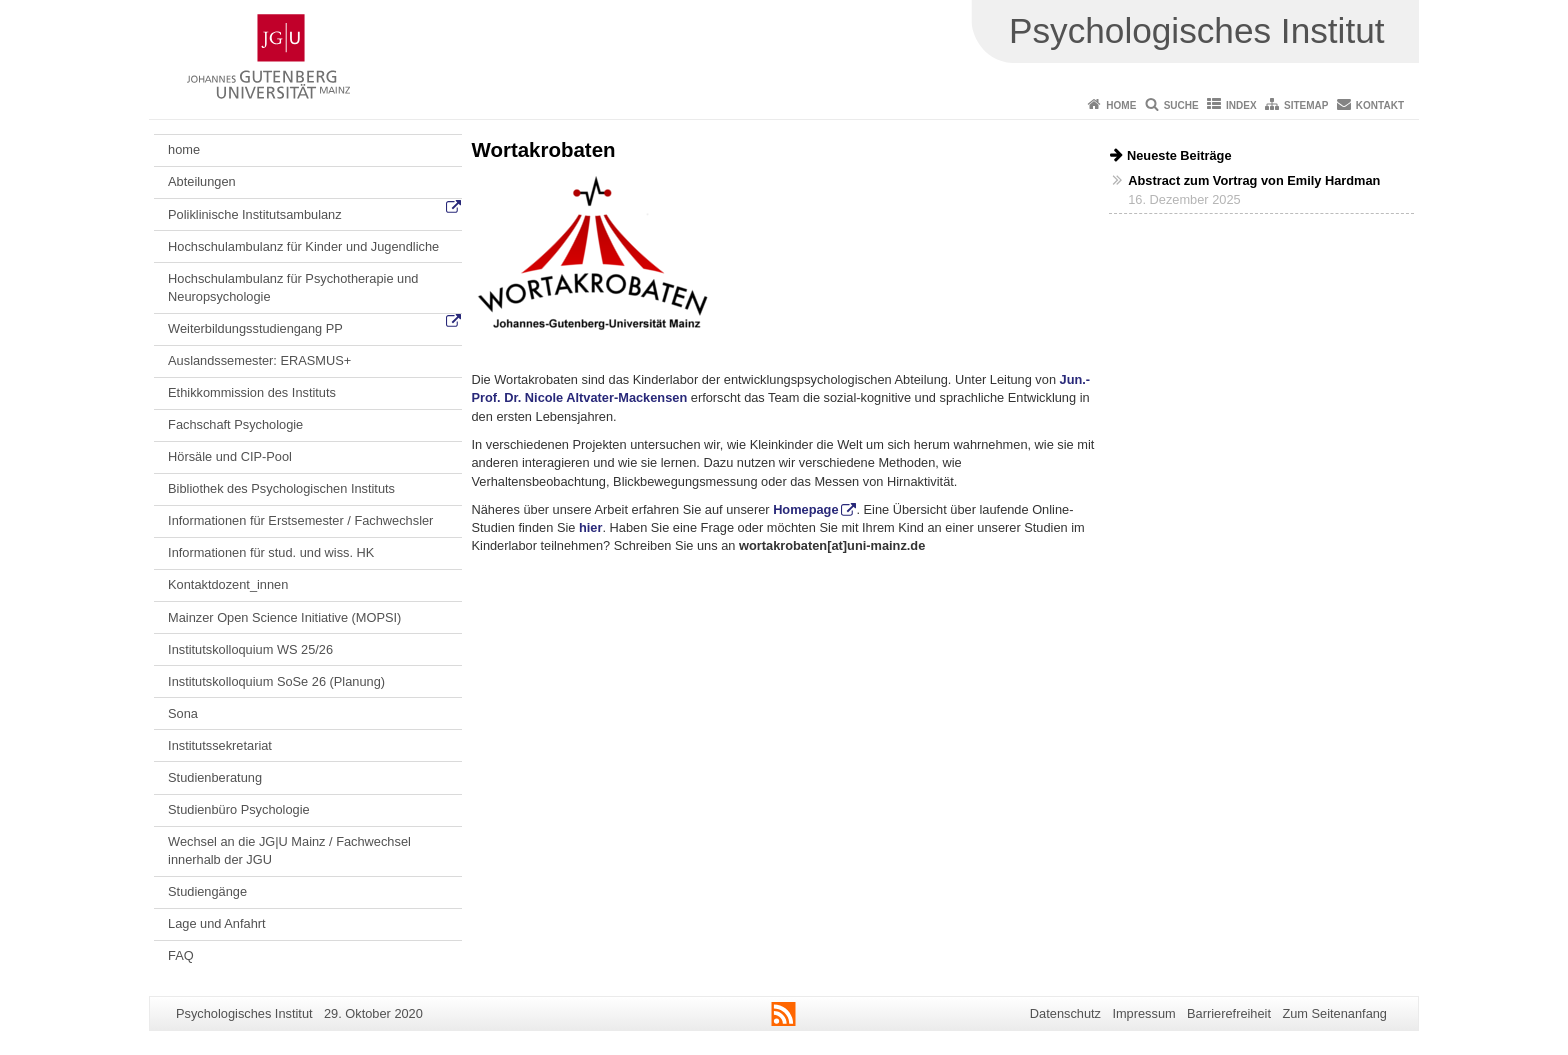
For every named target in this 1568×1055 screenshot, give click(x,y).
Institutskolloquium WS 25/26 (250, 649)
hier (590, 527)
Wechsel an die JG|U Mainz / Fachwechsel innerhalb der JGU (289, 850)
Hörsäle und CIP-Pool (230, 456)
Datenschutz (1065, 1013)
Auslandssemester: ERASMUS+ (259, 360)
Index (1241, 105)
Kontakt (1380, 105)
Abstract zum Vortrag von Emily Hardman (1254, 180)
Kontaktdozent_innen (228, 584)
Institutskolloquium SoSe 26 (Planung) (276, 681)
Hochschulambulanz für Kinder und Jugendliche (303, 246)
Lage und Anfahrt (216, 923)
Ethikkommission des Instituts (252, 392)
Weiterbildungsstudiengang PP (255, 328)
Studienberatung (215, 777)
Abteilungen (202, 181)
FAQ (181, 955)
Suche (1181, 105)
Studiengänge (207, 891)
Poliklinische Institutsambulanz (255, 214)
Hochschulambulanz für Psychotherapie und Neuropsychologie (293, 287)
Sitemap (1306, 105)
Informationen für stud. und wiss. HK (271, 552)
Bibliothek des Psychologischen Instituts (281, 488)
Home (1121, 105)
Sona (183, 713)
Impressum (1143, 1013)
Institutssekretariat (220, 745)
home (184, 149)
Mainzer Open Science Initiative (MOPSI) (284, 617)
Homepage (805, 509)
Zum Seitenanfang (1334, 1013)
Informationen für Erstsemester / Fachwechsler (300, 520)
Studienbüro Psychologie (239, 809)
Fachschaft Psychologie (235, 424)
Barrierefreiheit (1229, 1013)
